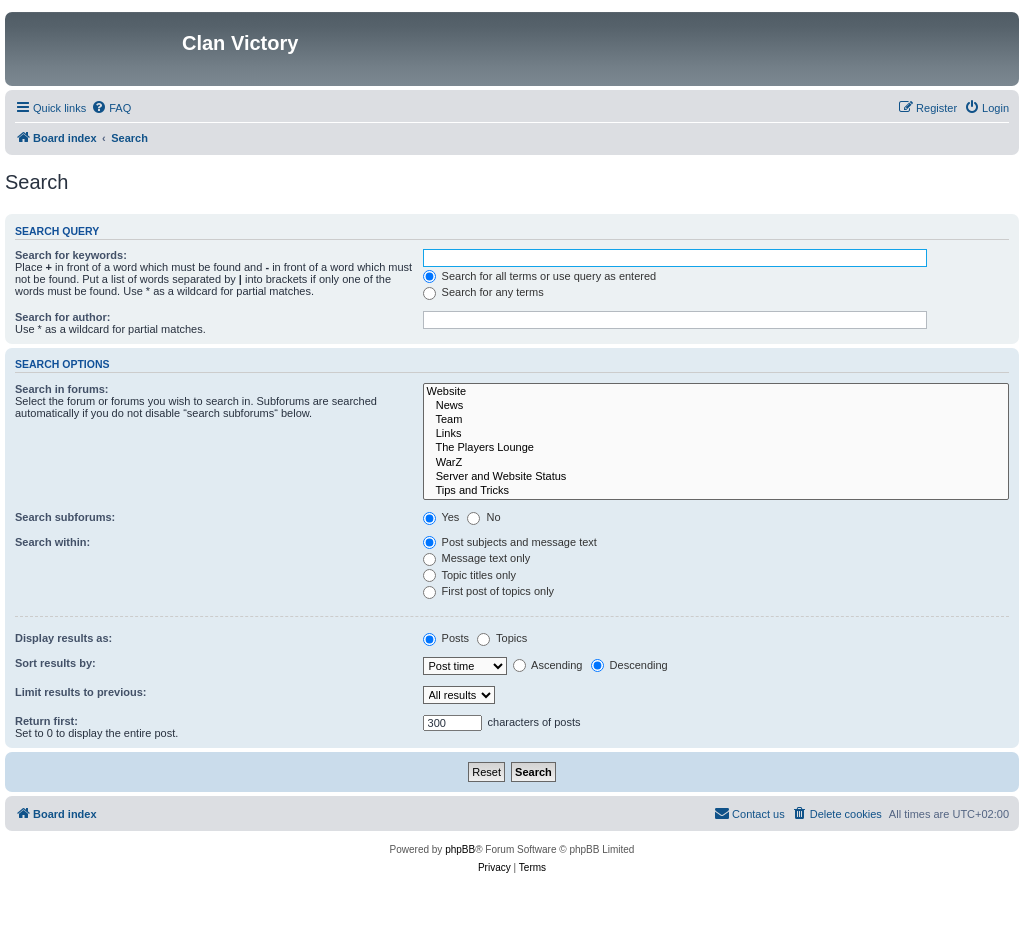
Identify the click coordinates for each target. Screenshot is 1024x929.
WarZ (716, 463)
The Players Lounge (716, 448)
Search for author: (62, 317)
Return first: (46, 721)
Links (716, 434)
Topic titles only (469, 575)
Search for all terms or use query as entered (540, 276)
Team (716, 420)
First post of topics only (489, 591)
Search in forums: (62, 389)
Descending (629, 665)
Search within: (52, 542)
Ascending (548, 665)
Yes (441, 517)
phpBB (460, 849)
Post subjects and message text (510, 542)
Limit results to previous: (80, 692)
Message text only (477, 558)
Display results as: (63, 638)
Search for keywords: (71, 255)
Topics (502, 638)
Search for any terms (483, 292)
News (716, 406)
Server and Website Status (716, 477)
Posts (446, 638)
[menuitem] (111, 108)
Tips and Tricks (716, 491)
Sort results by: (55, 663)
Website (716, 392)
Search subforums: (65, 517)
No (483, 517)
